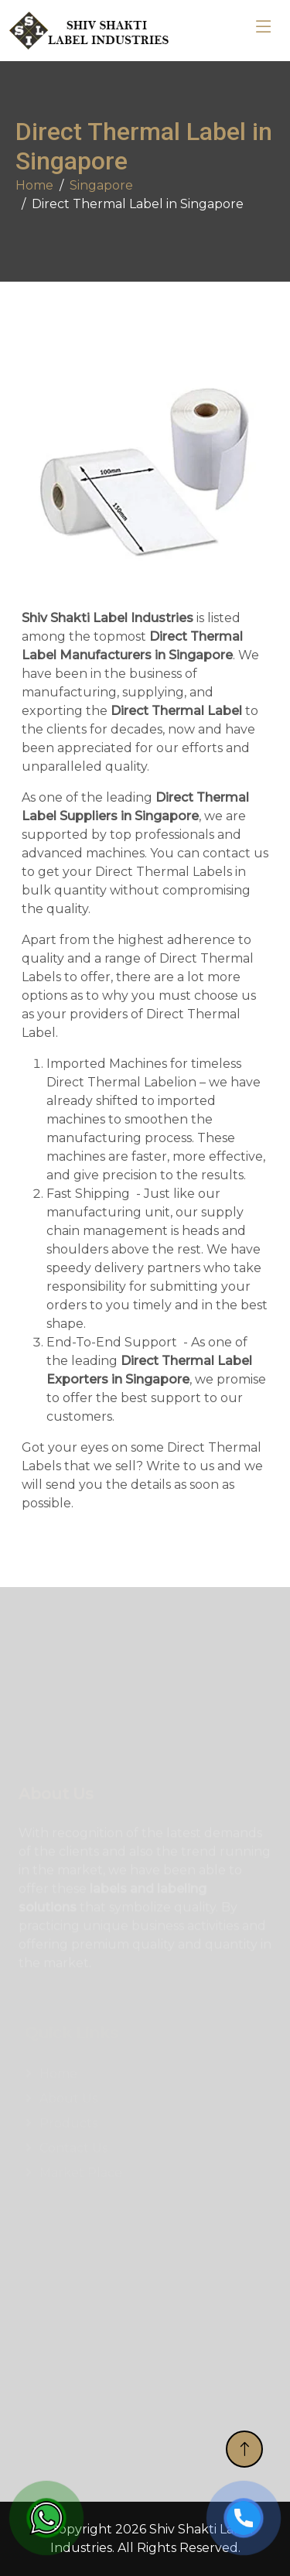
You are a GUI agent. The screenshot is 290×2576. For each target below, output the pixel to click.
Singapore (101, 185)
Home (34, 185)
